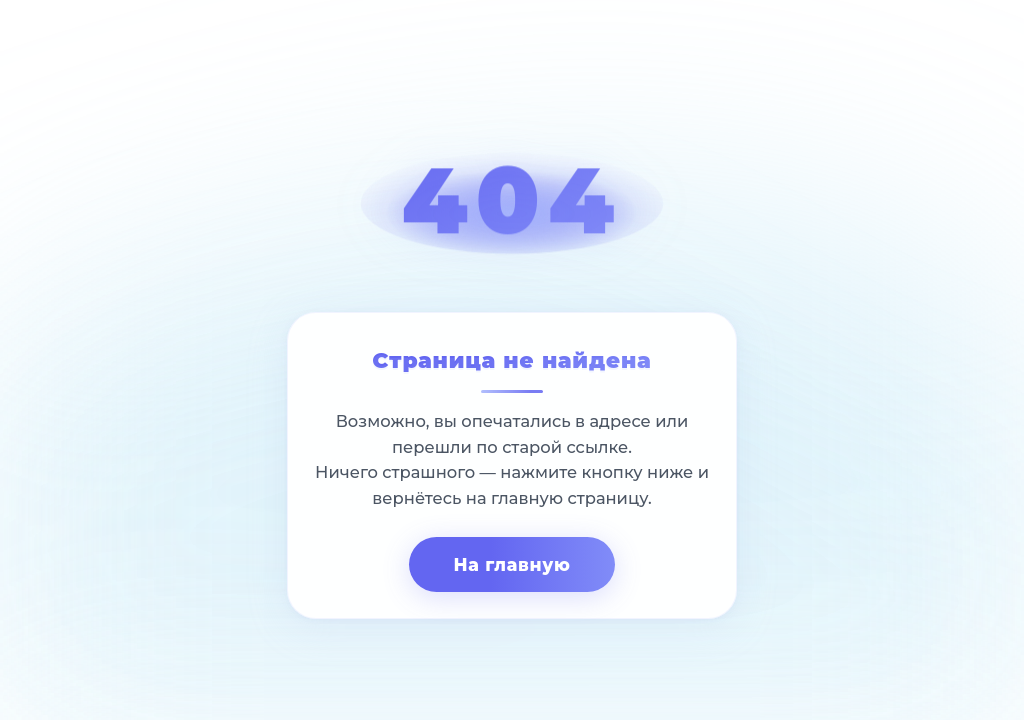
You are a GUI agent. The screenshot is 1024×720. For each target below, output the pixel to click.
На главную (511, 564)
